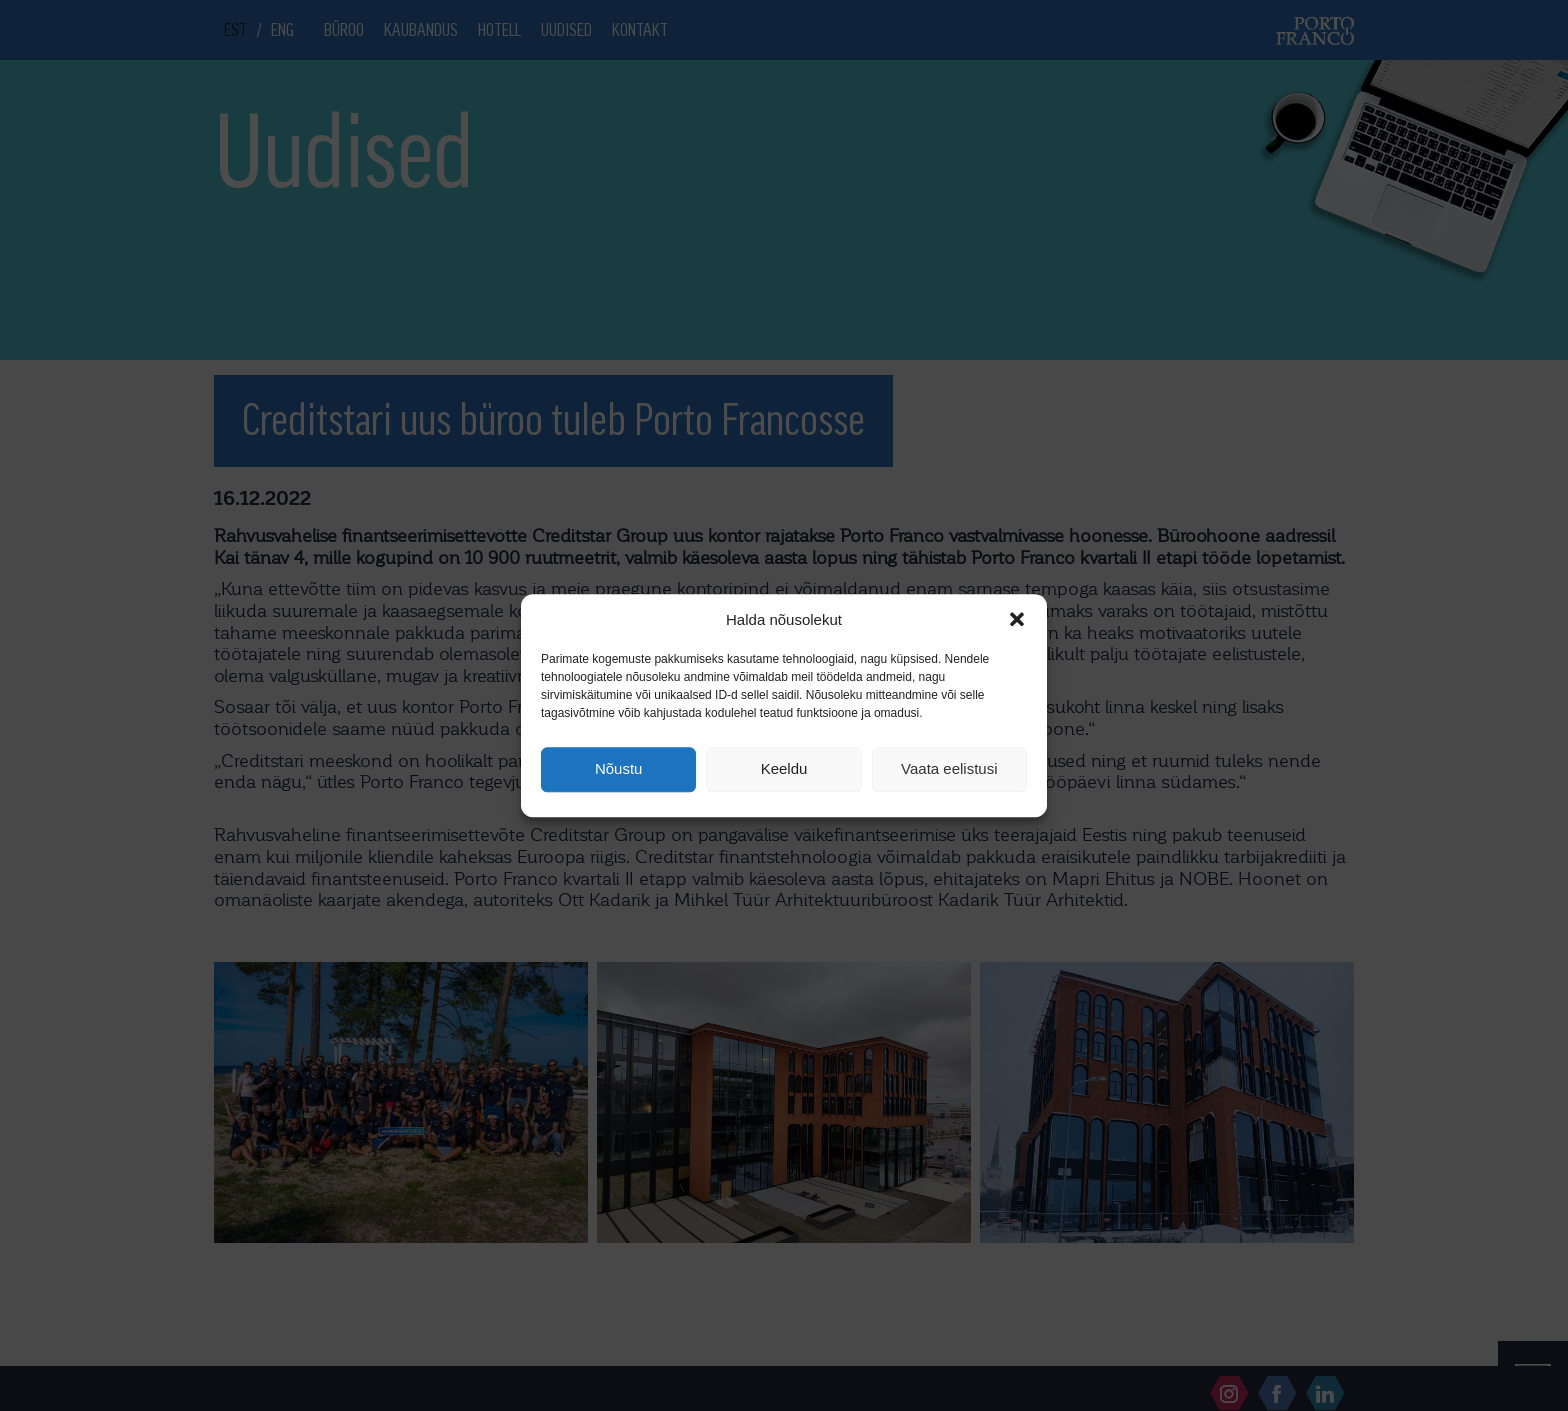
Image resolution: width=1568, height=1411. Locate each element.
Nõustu (619, 769)
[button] (1017, 619)
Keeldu (784, 769)
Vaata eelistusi (949, 769)
